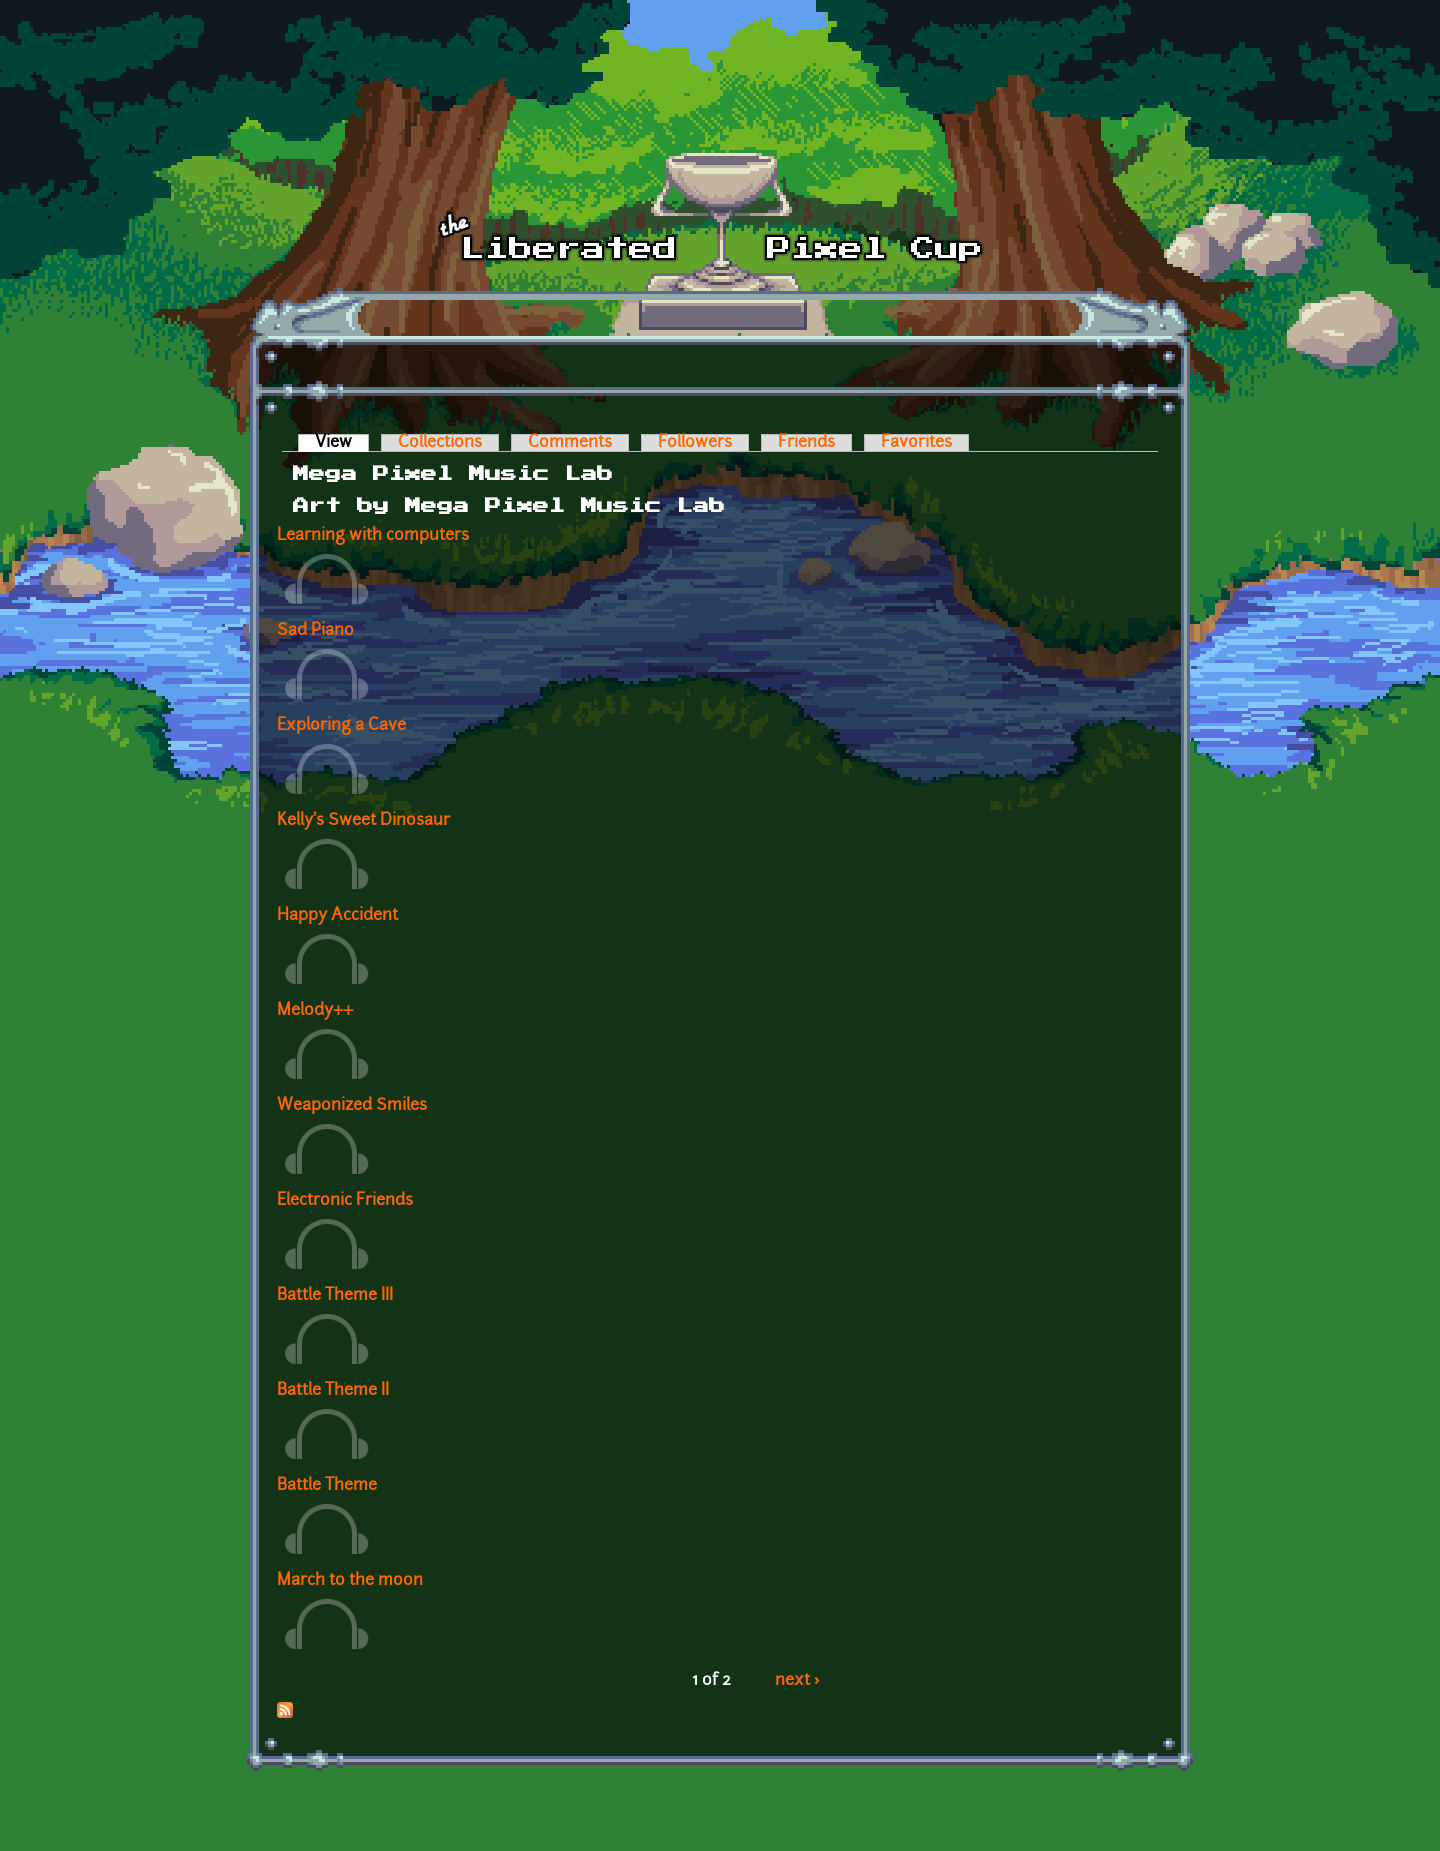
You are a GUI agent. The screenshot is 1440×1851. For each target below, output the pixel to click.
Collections (440, 443)
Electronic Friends (345, 1201)
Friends (806, 443)
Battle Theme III (335, 1296)
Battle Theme (327, 1486)
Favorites (916, 443)
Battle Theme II (333, 1391)
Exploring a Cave (341, 726)
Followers (695, 443)
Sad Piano (315, 631)
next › (797, 1681)
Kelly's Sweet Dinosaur (363, 821)
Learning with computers (373, 536)
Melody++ (315, 1011)
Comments (570, 443)
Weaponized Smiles (352, 1106)
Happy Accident (337, 916)
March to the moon (350, 1581)
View (342, 443)
